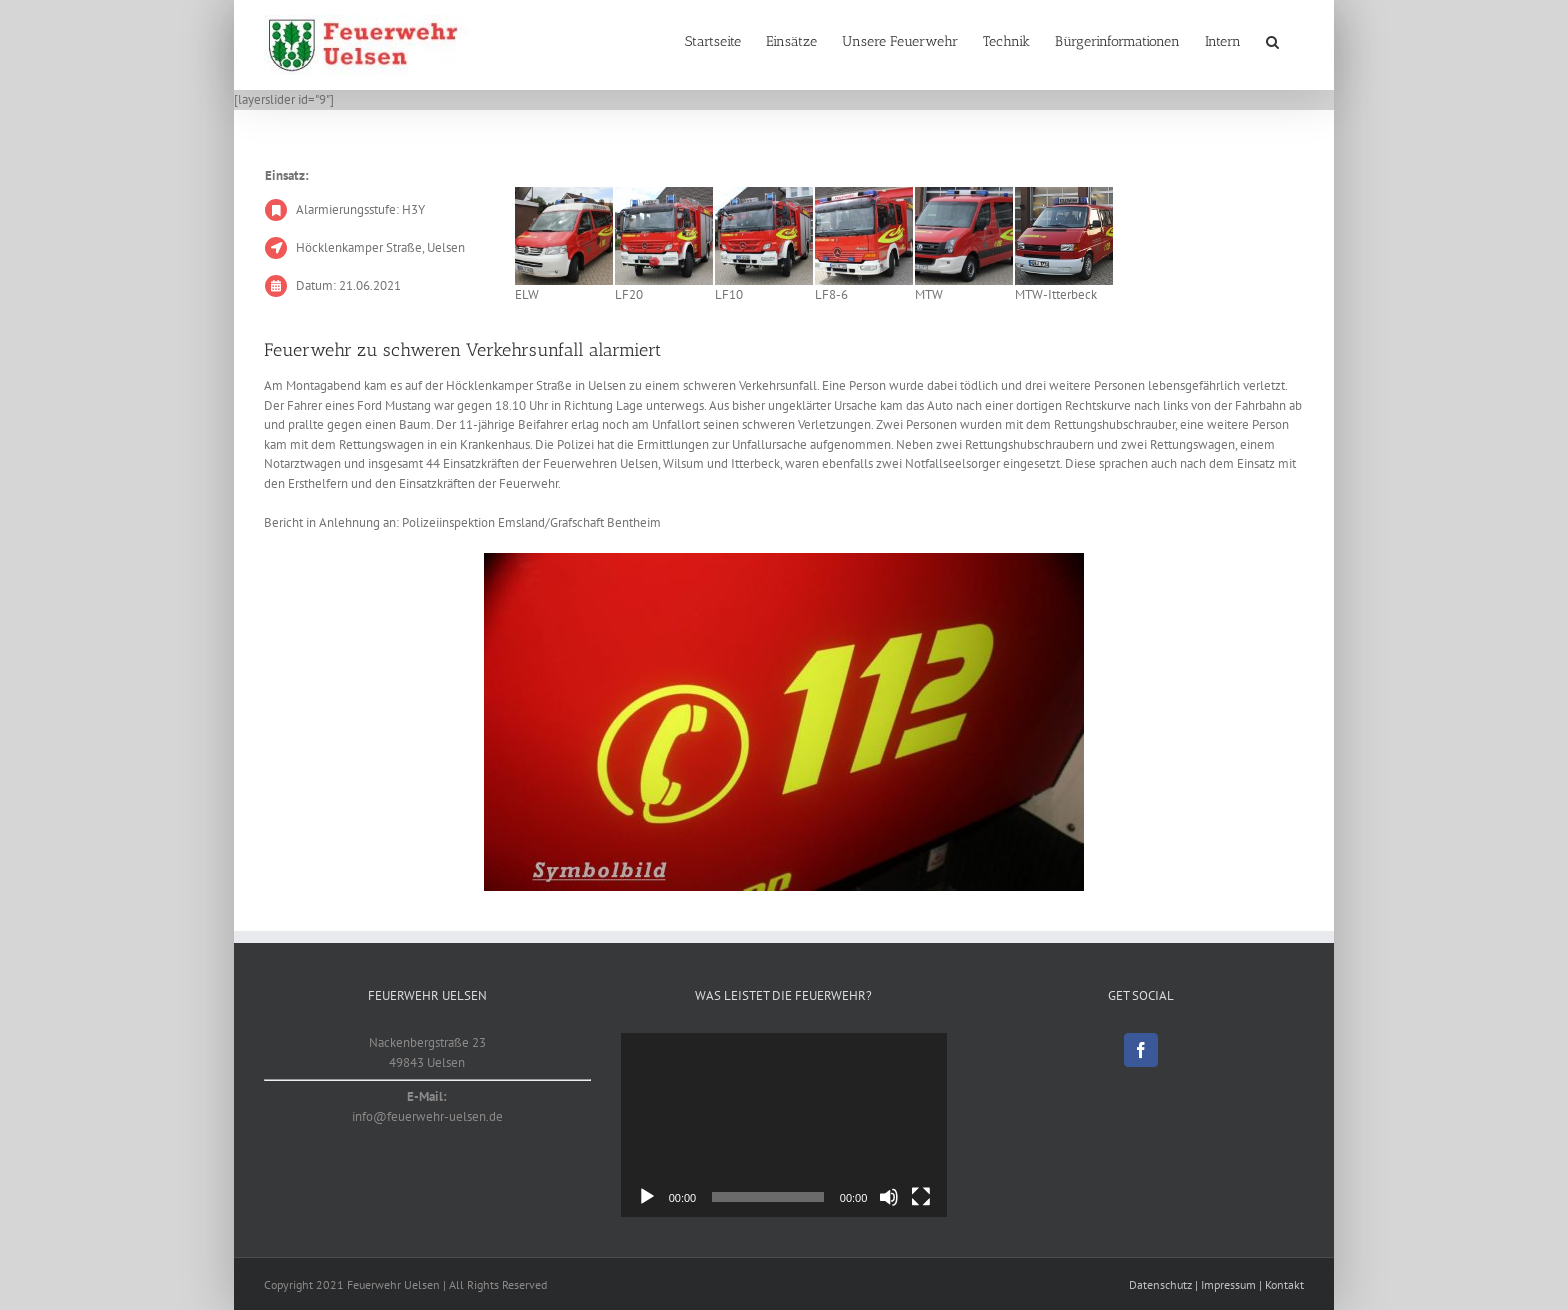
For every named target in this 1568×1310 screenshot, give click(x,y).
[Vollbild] (921, 1197)
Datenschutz (1160, 1284)
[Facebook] (1141, 1050)
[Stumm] (889, 1197)
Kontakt (1284, 1284)
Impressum (1228, 1284)
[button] (1272, 42)
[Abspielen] (647, 1197)
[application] (784, 1125)
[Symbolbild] (784, 722)
